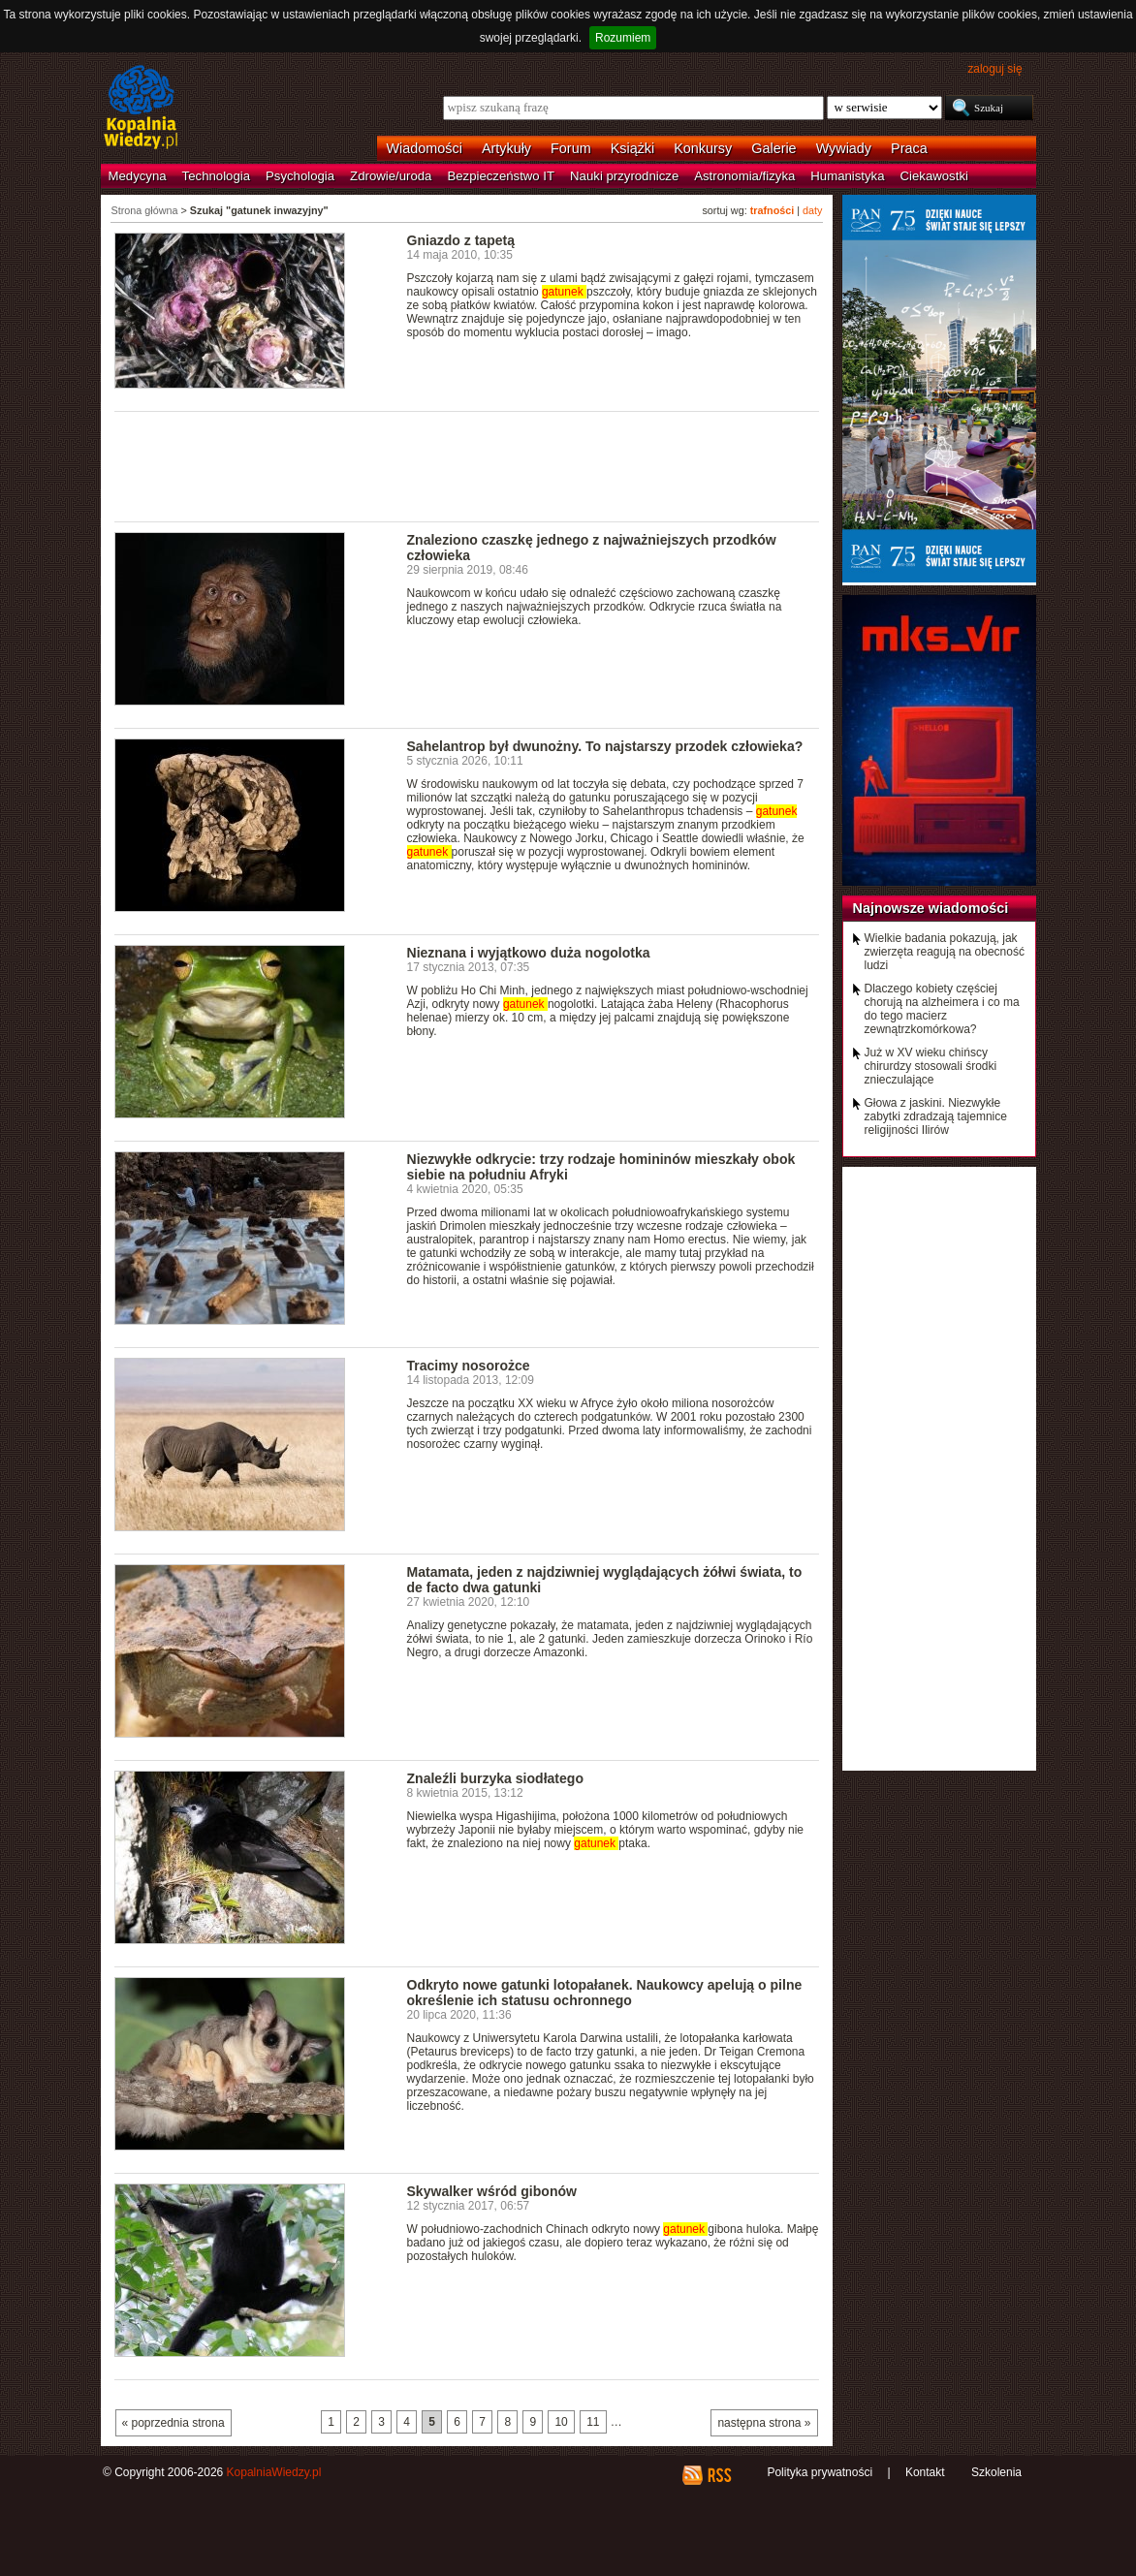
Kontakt (925, 2472)
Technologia (216, 176)
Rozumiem (622, 38)
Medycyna (138, 176)
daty (812, 210)
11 (592, 2422)
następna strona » (763, 2423)
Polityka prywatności (819, 2472)
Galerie (773, 148)
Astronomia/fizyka (744, 176)
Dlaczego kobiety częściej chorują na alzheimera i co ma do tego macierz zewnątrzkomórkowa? (942, 1009)
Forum (571, 148)
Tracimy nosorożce (468, 1365)
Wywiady (843, 148)
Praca (909, 148)
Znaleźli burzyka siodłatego (495, 1778)
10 (560, 2422)
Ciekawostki (934, 176)
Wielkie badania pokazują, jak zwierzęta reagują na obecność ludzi (945, 951)
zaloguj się (994, 69)
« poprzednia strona (173, 2423)
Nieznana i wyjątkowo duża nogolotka (528, 952)
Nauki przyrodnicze (624, 176)
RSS (718, 2475)
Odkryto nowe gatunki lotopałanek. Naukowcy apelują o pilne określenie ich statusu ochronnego (605, 1992)
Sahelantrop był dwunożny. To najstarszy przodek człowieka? (605, 746)
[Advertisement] (467, 465)
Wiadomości (424, 148)
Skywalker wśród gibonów (492, 2191)
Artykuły (506, 148)
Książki (633, 148)
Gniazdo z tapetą (461, 240)
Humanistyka (847, 176)
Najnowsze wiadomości (931, 908)
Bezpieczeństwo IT (500, 176)
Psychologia (300, 176)
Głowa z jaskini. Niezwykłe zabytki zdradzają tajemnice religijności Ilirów (936, 1116)
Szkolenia (996, 2472)
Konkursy (703, 148)
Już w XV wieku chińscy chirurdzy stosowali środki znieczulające (931, 1066)
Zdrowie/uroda (390, 176)
